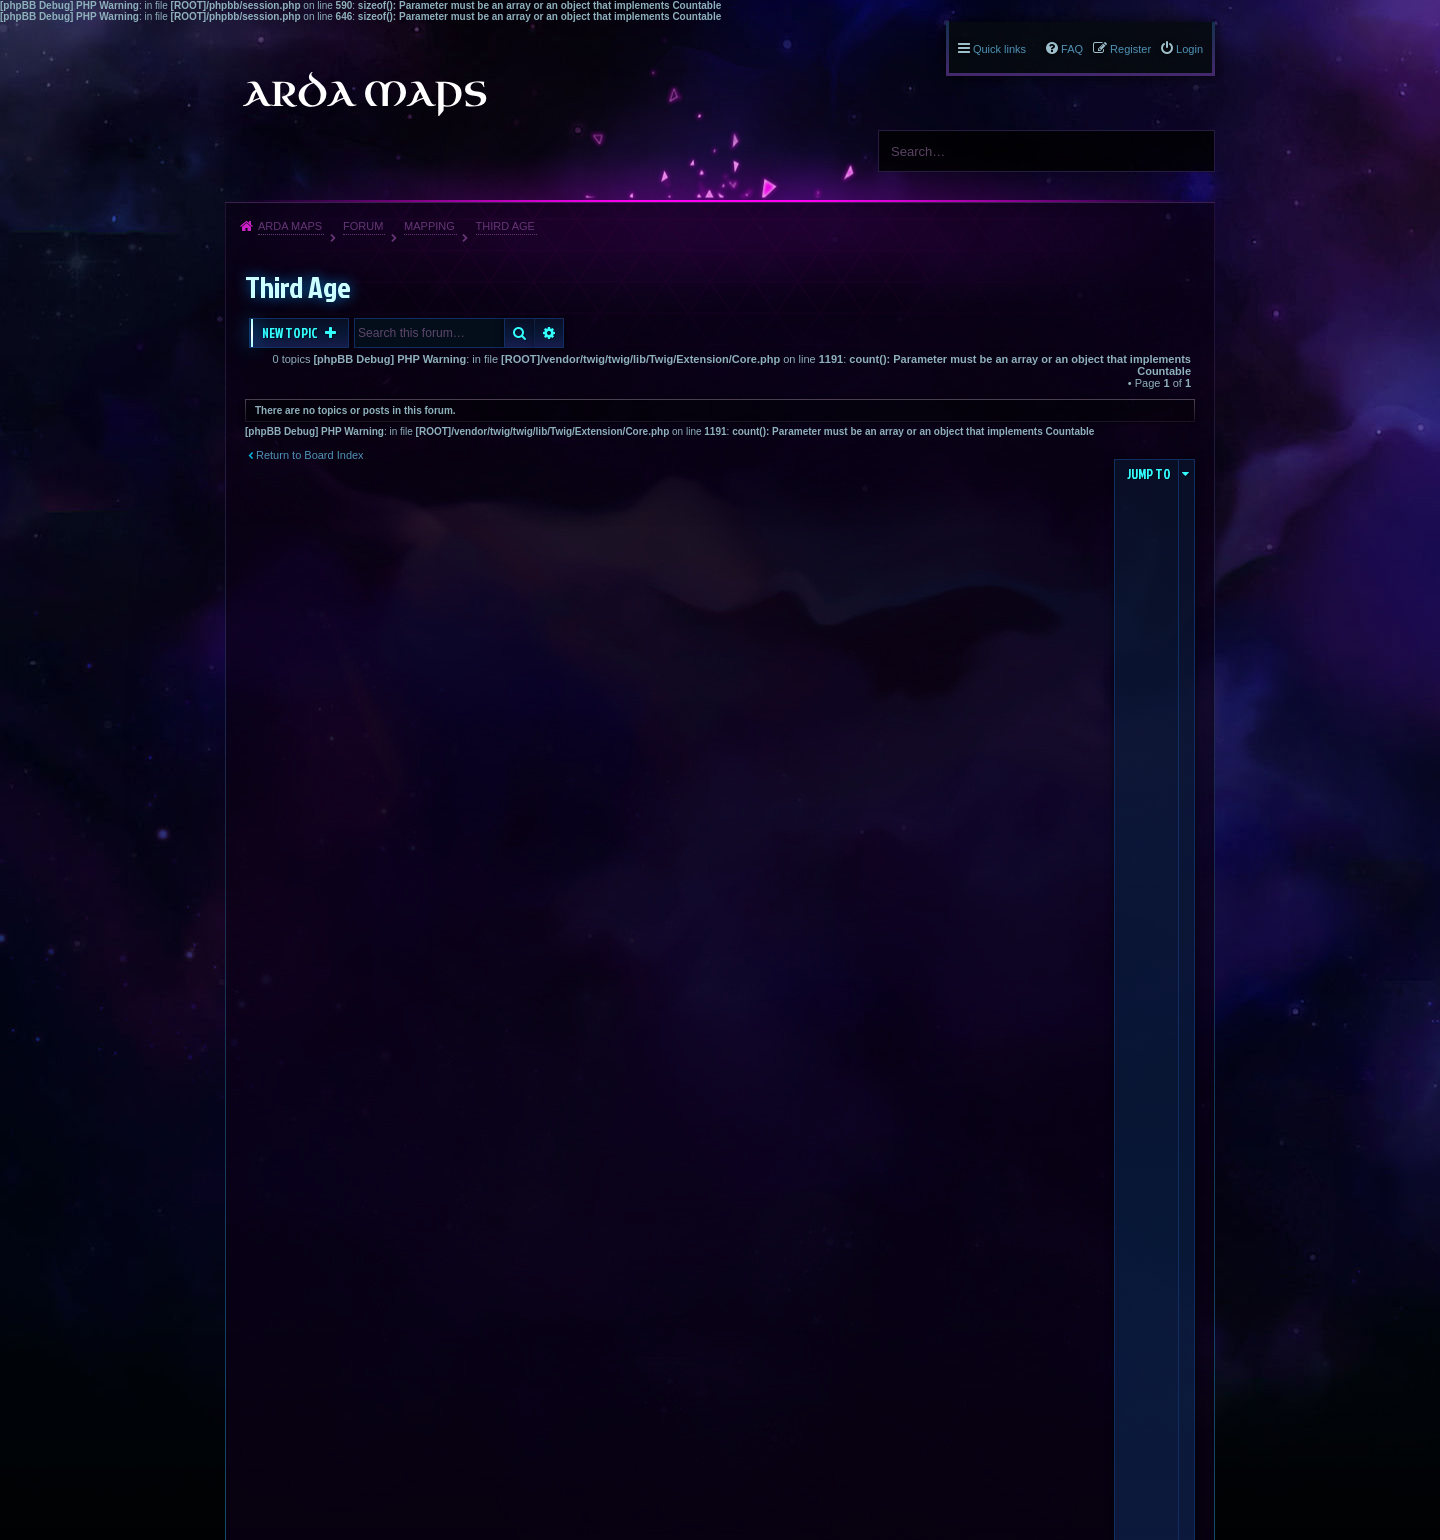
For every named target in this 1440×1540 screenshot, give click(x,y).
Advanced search (549, 333)
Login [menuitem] (1189, 49)
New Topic (291, 333)
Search (1192, 151)
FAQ (1072, 49)
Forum (363, 226)
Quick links (999, 49)
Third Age (505, 226)
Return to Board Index (310, 455)
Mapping (429, 226)
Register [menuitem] (1130, 49)
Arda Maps (290, 226)
